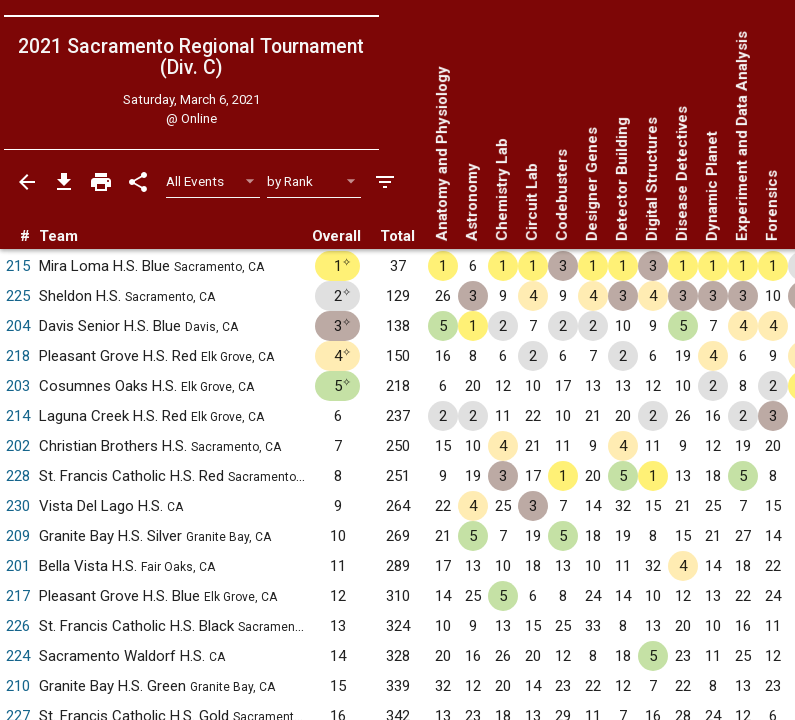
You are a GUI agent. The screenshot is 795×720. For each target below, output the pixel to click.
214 (18, 416)
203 (18, 386)
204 (18, 326)
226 (18, 626)
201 (18, 566)
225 (18, 296)
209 (18, 536)
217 (18, 596)
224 (18, 656)
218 (18, 356)
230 (18, 506)
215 (18, 266)
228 (18, 476)
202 (18, 446)
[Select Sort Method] (314, 181)
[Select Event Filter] (213, 181)
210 (18, 686)
